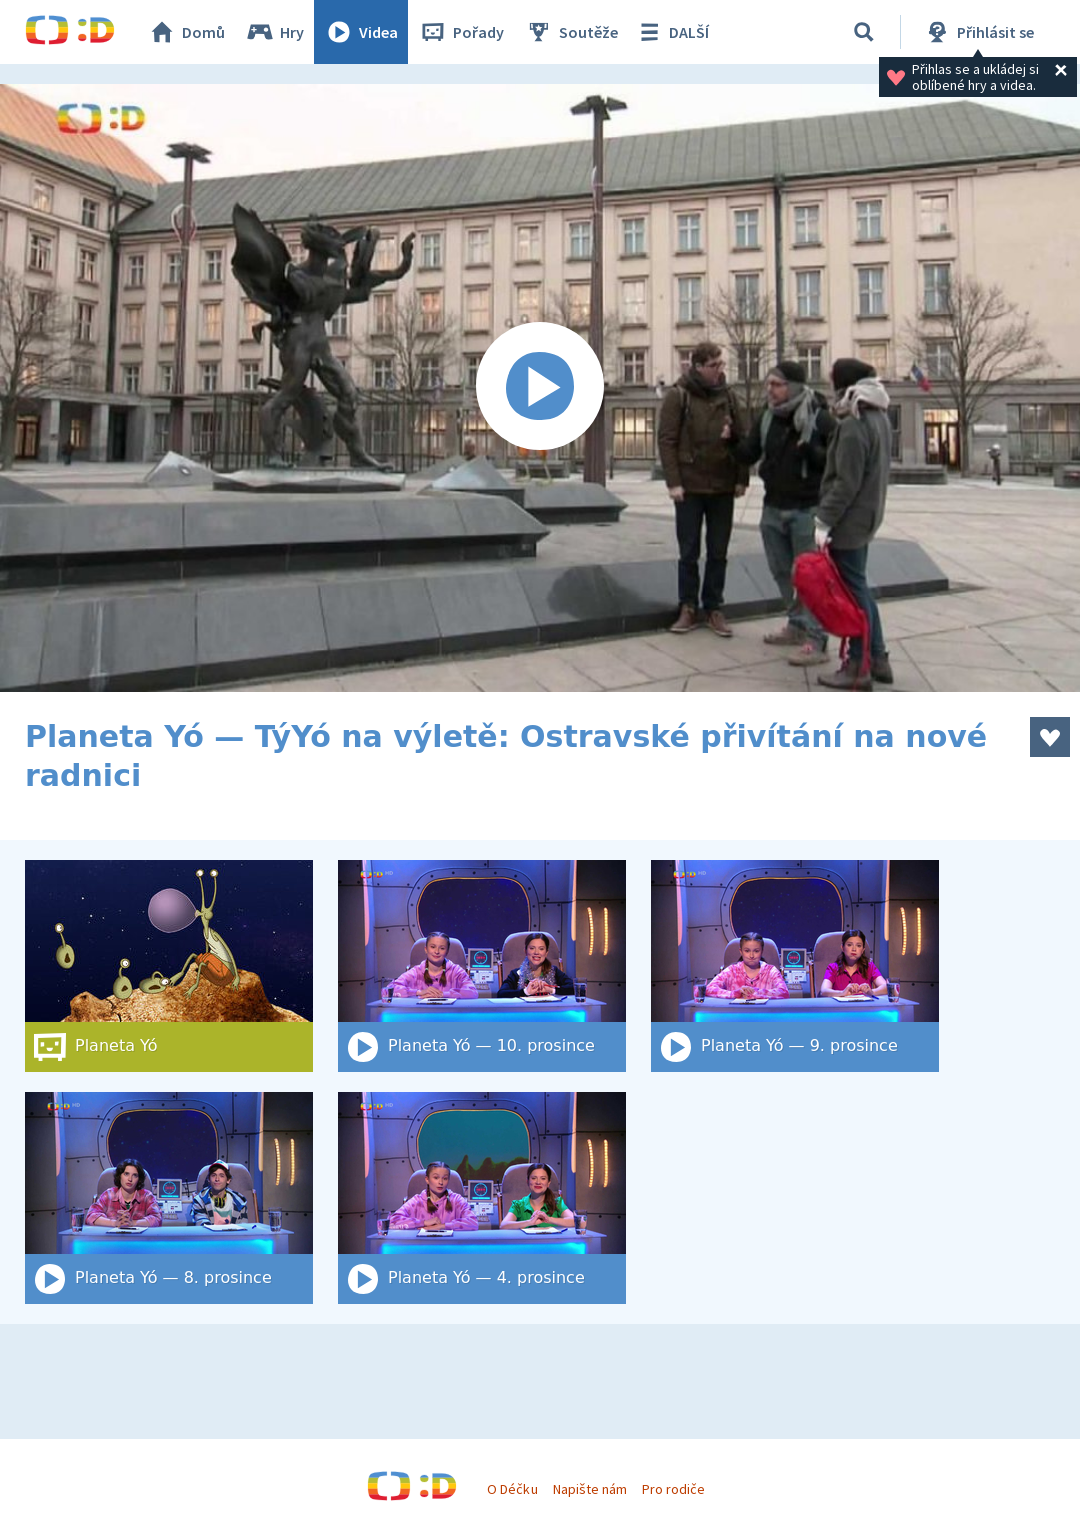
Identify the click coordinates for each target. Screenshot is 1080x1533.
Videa (361, 32)
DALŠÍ (671, 32)
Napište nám (590, 1489)
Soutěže (571, 32)
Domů (186, 32)
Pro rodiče (673, 1489)
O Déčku (512, 1489)
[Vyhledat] (864, 32)
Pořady (461, 32)
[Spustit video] (540, 388)
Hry (274, 32)
